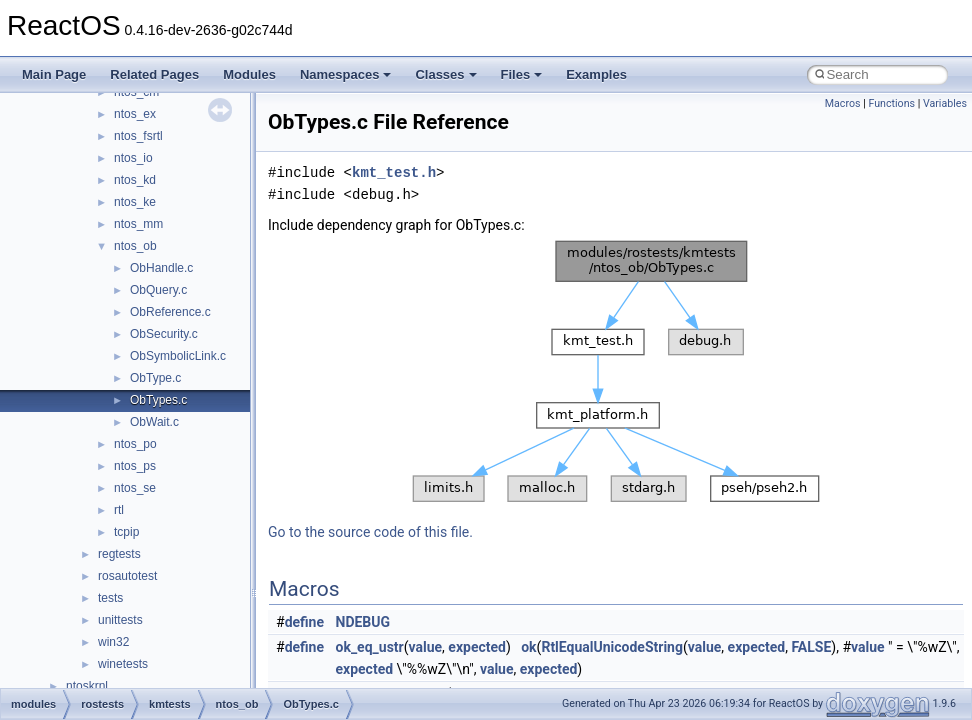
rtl (119, 510)
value (426, 647)
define (304, 622)
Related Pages (154, 74)
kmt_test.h (394, 172)
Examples (596, 74)
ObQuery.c (158, 290)
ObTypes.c (158, 400)
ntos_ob (135, 246)
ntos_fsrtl (138, 136)
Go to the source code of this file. (370, 532)
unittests (120, 620)
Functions (891, 103)
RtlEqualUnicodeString (612, 647)
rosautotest (127, 576)
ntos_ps (135, 466)
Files (522, 74)
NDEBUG (363, 622)
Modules (249, 74)
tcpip (126, 532)
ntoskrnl (87, 686)
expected (477, 647)
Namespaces (346, 74)
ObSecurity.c (164, 334)
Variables (945, 103)
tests (110, 598)
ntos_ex (135, 114)
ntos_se (135, 488)
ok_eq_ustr (370, 647)
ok (528, 647)
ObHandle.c (161, 268)
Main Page (54, 74)
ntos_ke (135, 202)
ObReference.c (170, 312)
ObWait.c (154, 422)
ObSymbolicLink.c (178, 356)
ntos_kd (135, 180)
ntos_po (135, 444)
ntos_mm (138, 224)
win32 (113, 642)
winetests (123, 664)
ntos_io (133, 158)
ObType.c (155, 378)
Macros (843, 103)
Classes (445, 74)
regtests (119, 554)
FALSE (811, 647)
